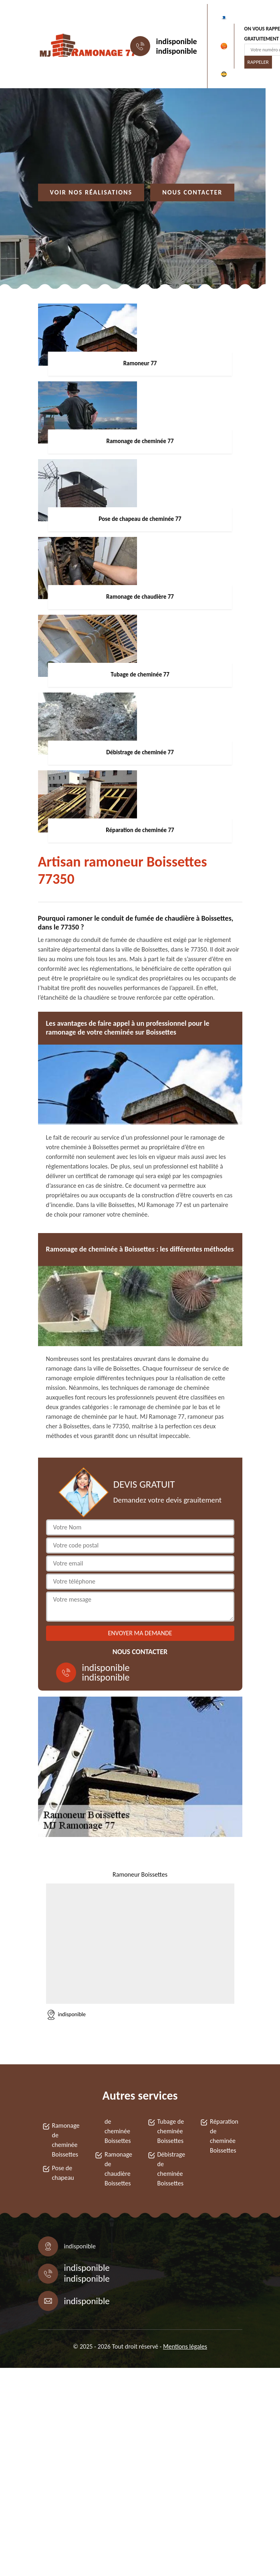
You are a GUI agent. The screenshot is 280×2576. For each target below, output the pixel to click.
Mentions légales (185, 2346)
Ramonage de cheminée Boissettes (66, 2140)
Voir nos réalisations (91, 192)
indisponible (176, 41)
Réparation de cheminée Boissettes (224, 2136)
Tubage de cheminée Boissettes (170, 2131)
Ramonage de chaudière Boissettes (118, 2169)
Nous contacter (192, 192)
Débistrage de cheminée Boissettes (171, 2169)
